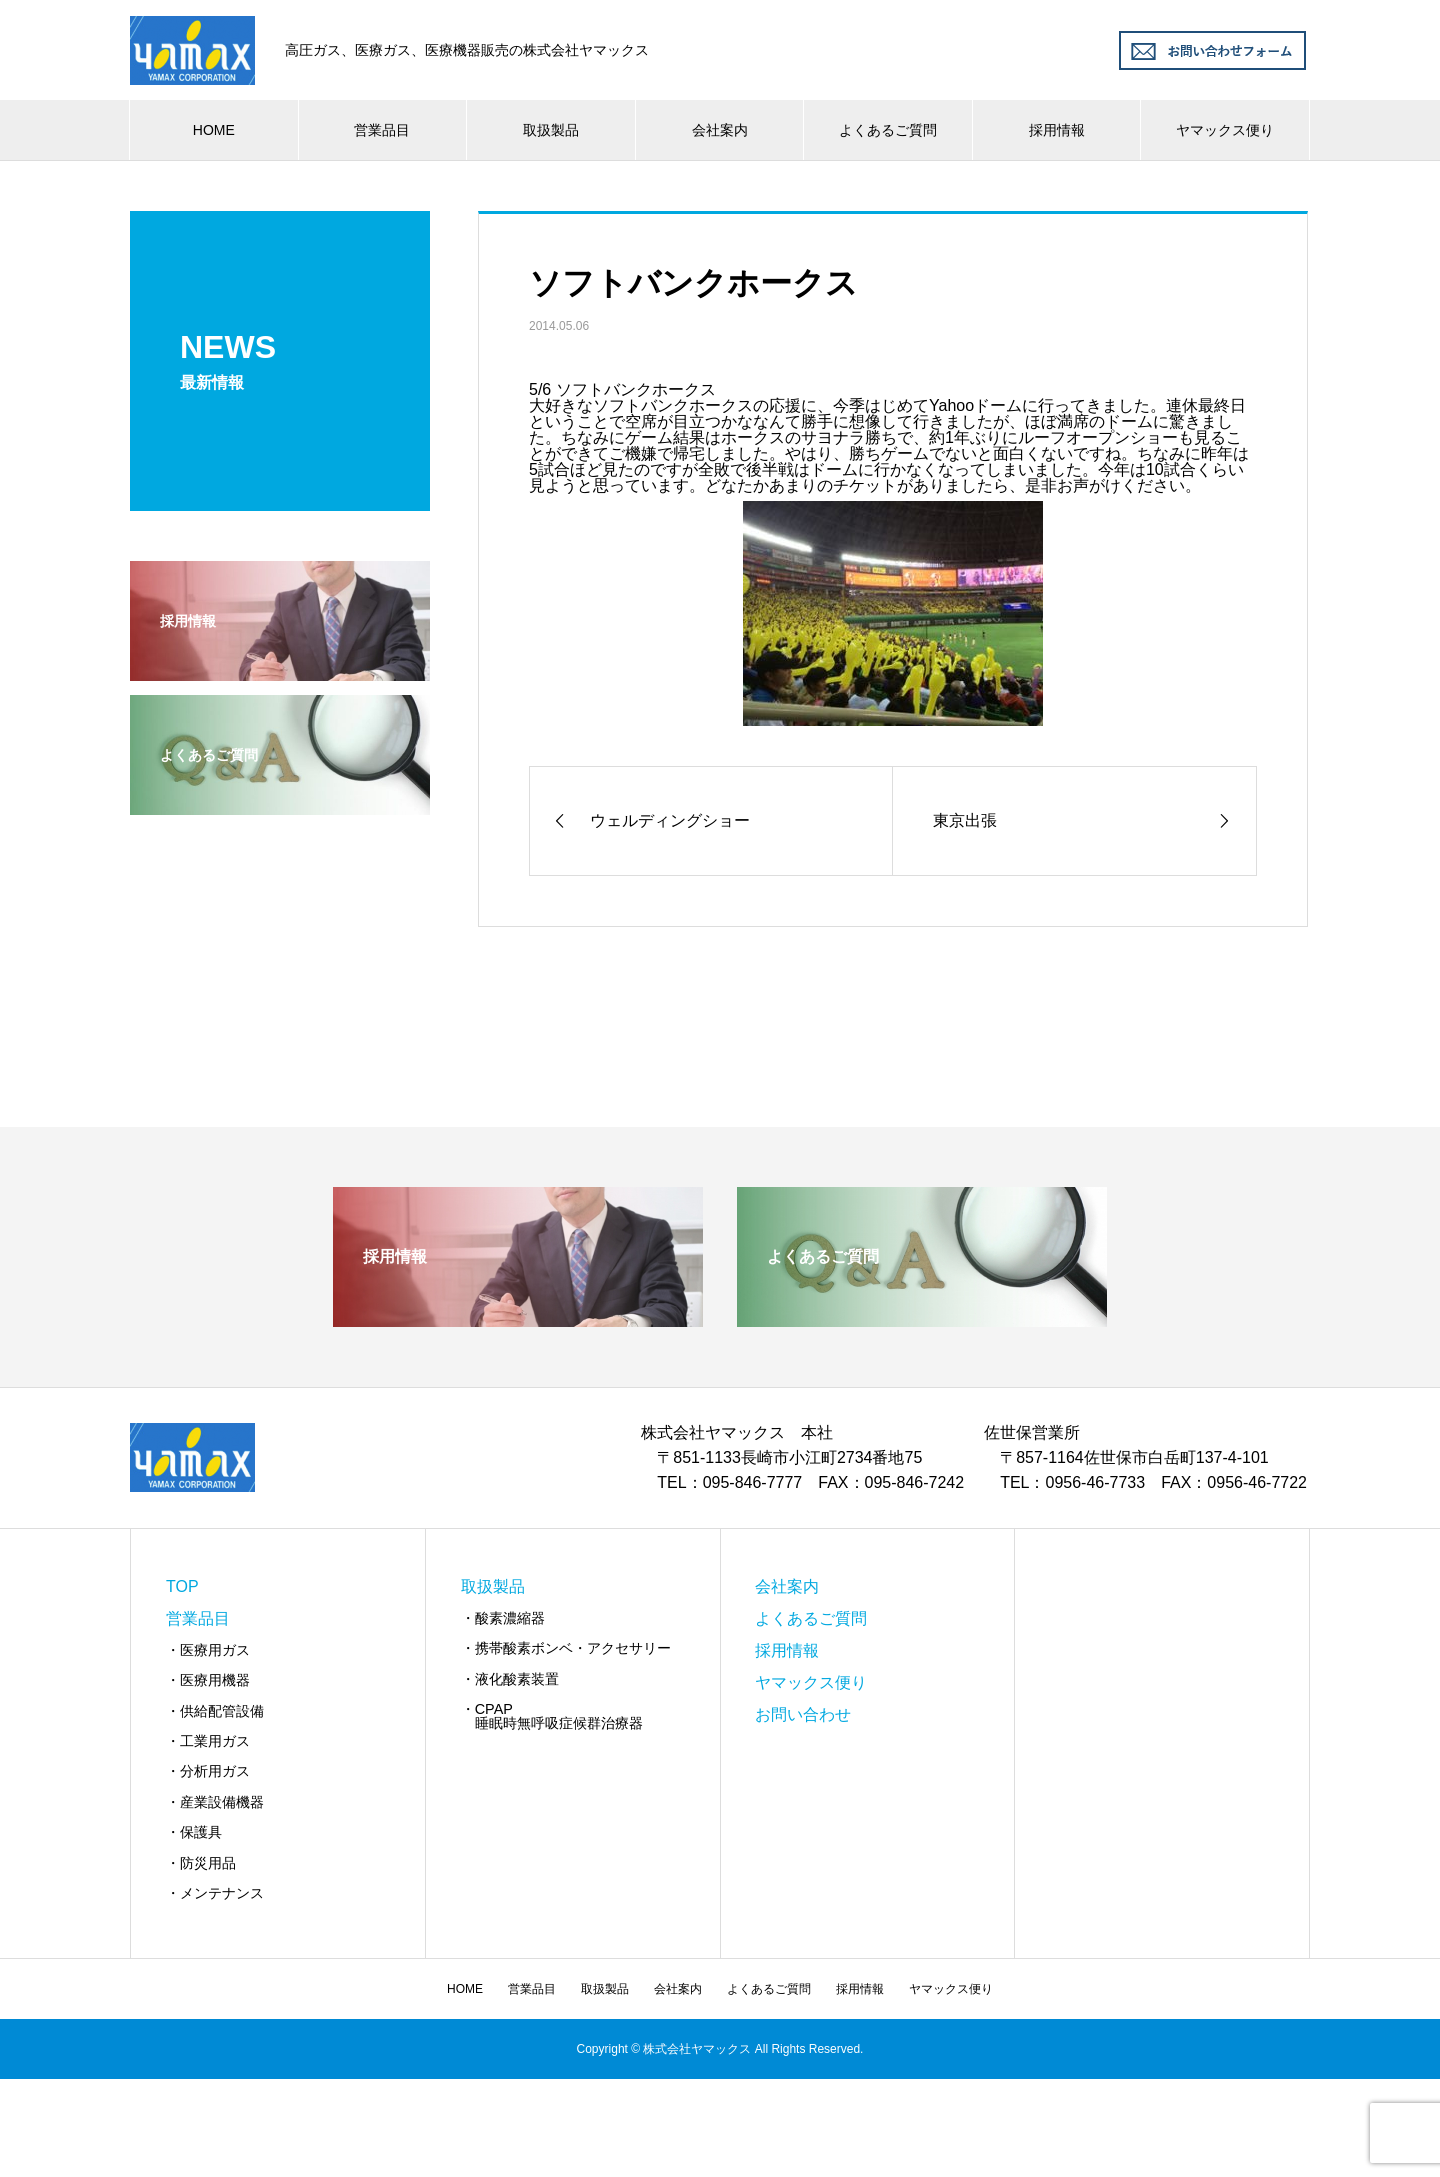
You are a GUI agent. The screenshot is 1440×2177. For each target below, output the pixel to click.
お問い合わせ (803, 1714)
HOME (214, 130)
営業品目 (382, 130)
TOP (182, 1586)
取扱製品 (551, 130)
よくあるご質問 (888, 130)
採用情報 (1057, 130)
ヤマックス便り (1225, 130)
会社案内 (720, 130)
